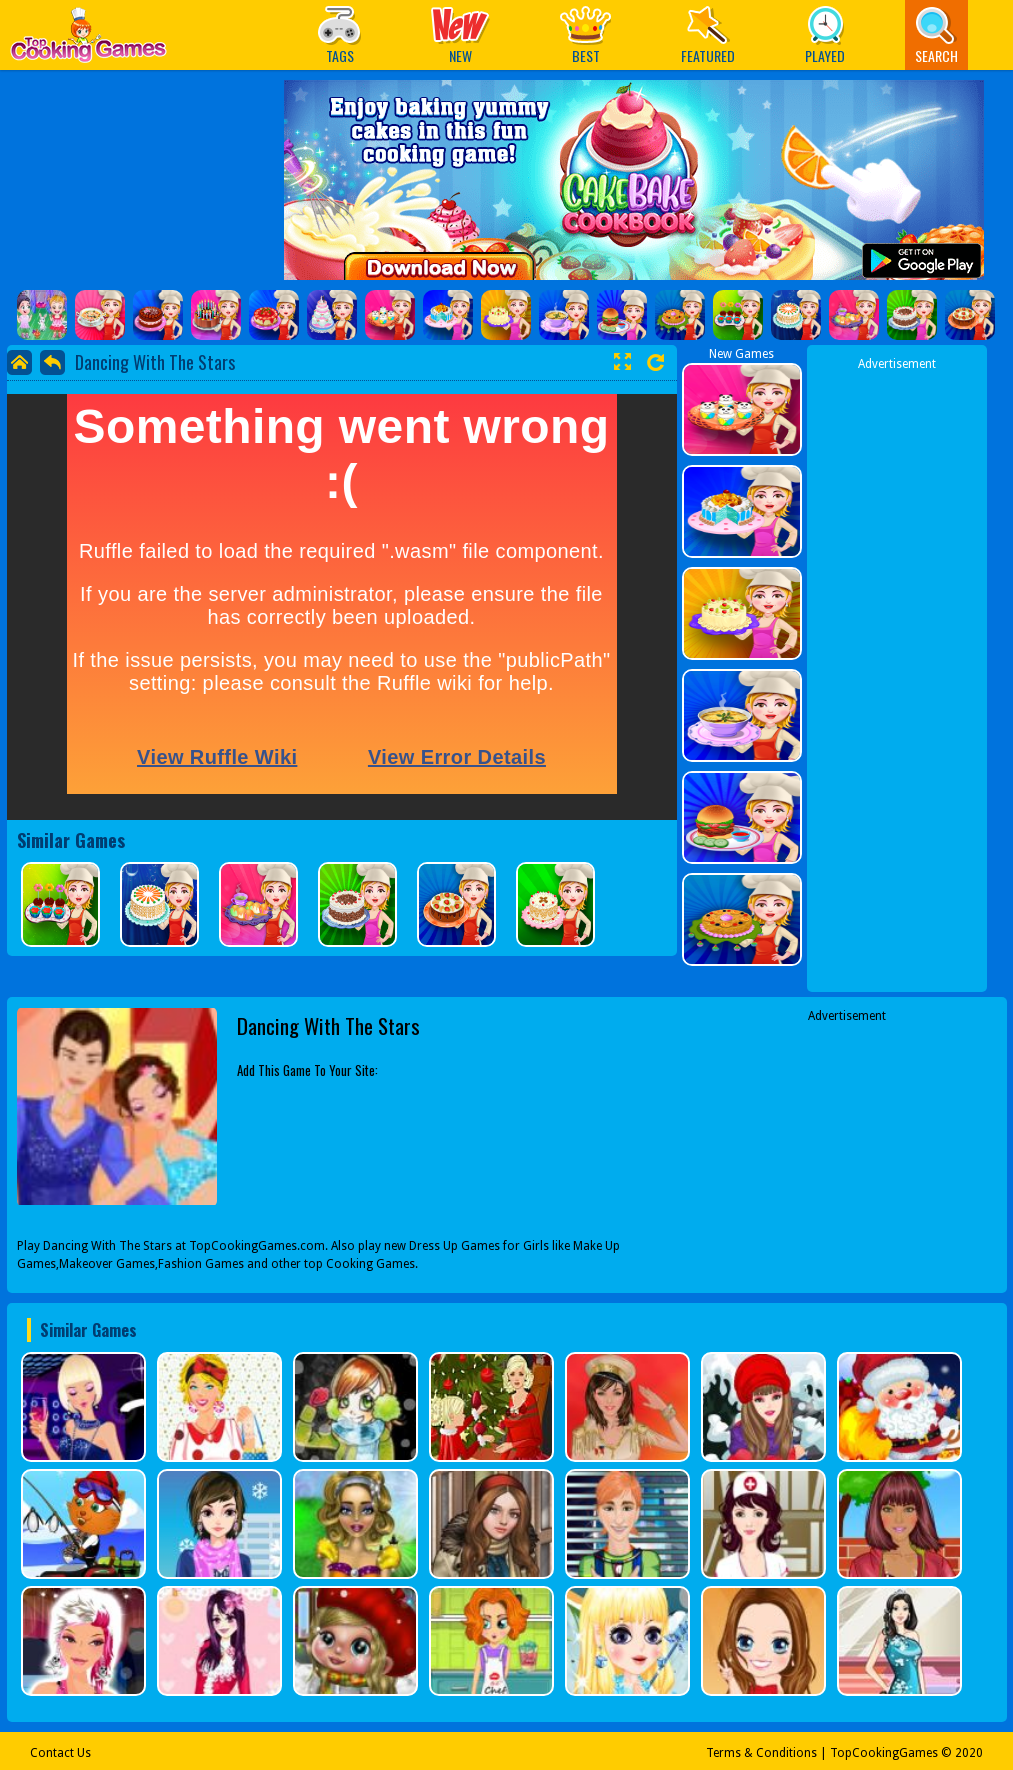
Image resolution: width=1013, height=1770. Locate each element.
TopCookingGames (884, 1753)
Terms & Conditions (761, 1753)
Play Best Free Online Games (88, 40)
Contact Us (60, 1753)
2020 (969, 1753)
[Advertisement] (897, 673)
